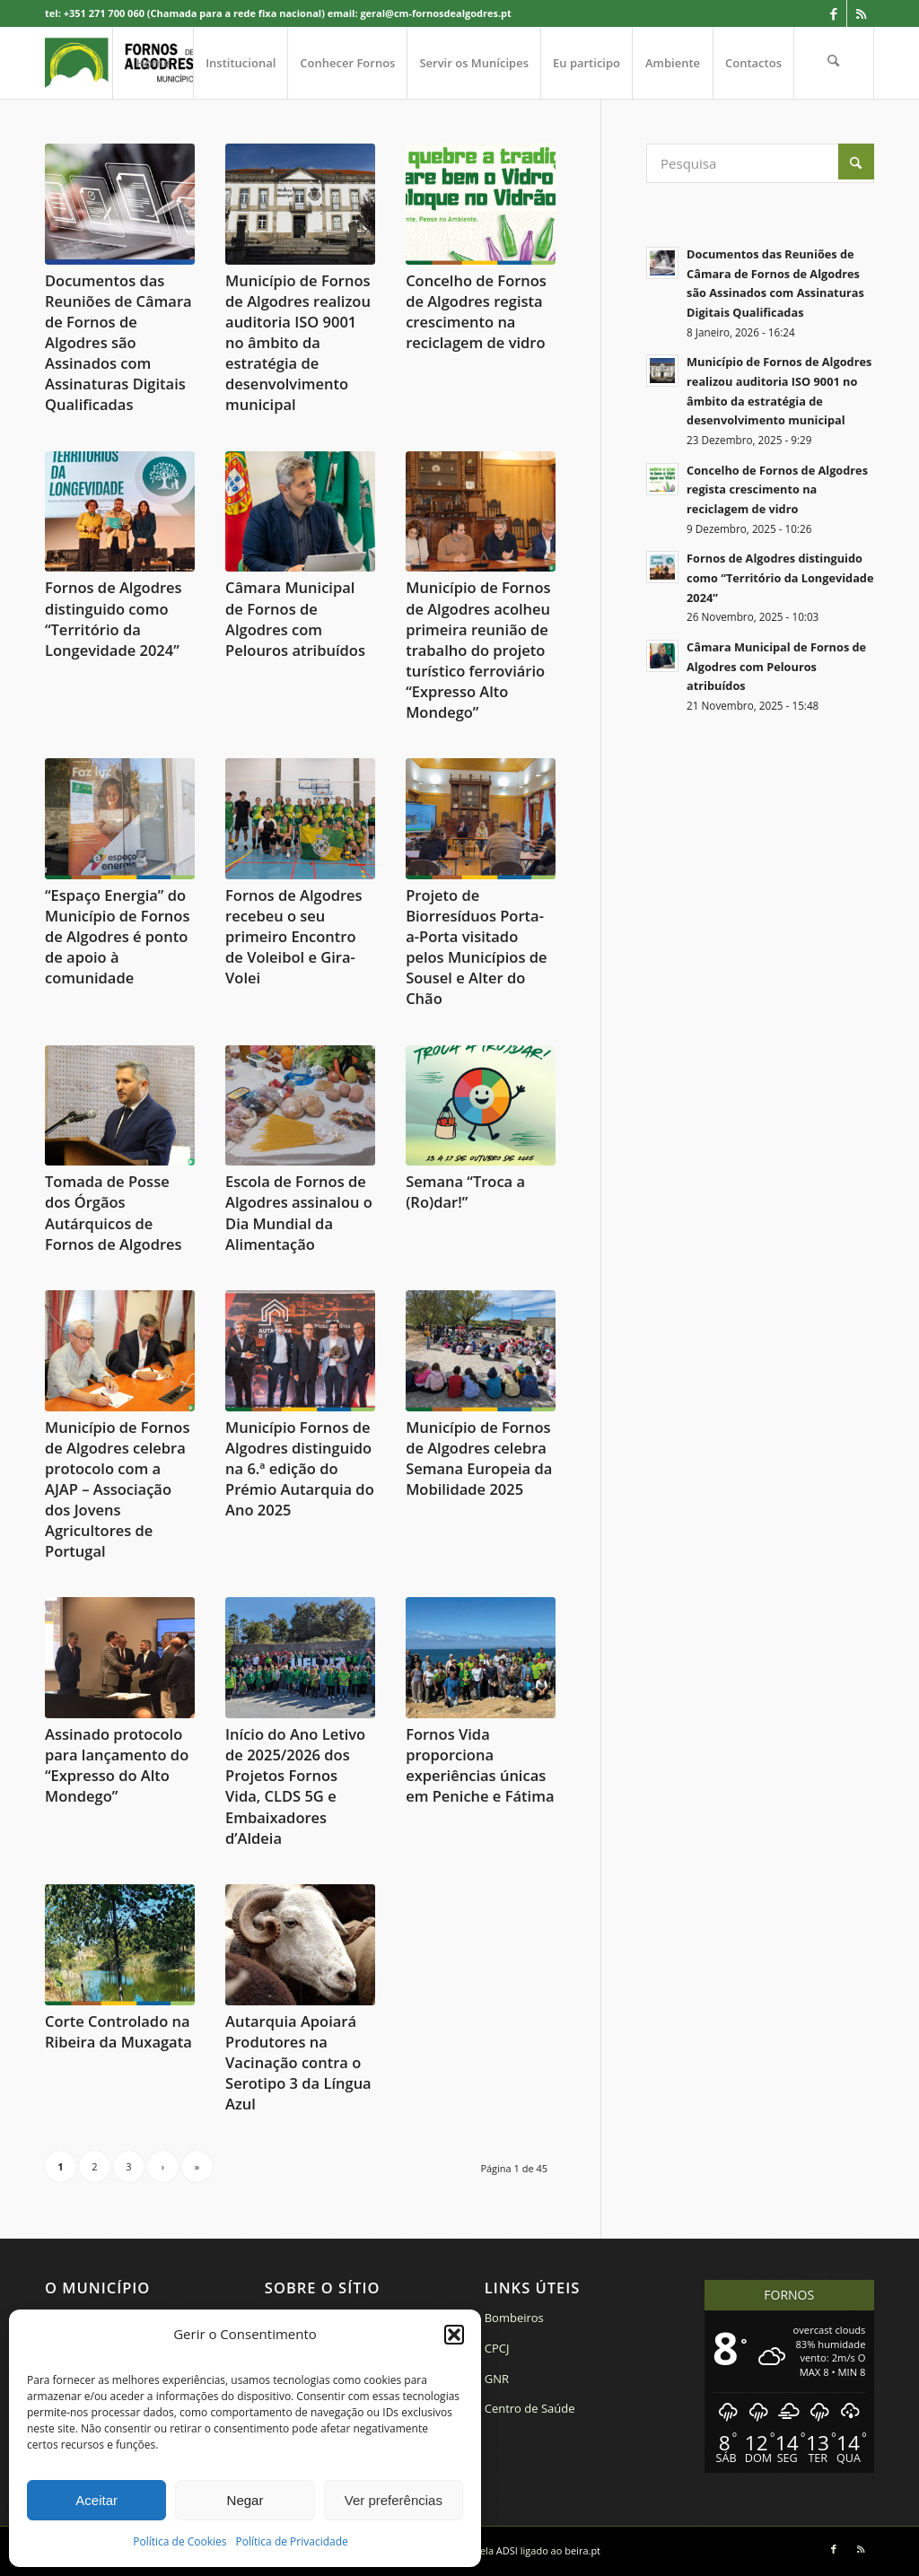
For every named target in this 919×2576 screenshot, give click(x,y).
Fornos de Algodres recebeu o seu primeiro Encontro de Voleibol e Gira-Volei (294, 936)
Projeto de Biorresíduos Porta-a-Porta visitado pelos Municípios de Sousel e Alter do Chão (476, 947)
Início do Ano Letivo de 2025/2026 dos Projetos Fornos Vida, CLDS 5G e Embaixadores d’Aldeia (295, 1785)
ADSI (507, 2550)
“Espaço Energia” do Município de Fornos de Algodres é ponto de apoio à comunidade (117, 936)
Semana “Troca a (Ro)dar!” (465, 1191)
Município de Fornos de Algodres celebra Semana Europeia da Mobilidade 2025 (479, 1458)
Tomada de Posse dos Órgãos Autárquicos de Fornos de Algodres (113, 1212)
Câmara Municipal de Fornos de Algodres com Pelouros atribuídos (295, 618)
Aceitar (96, 2500)
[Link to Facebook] (833, 13)
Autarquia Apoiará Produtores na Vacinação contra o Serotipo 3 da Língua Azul (298, 2062)
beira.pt (582, 2550)
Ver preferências (393, 2500)
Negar (245, 2500)
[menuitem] (152, 63)
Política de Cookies (179, 2541)
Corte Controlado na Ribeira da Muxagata (118, 2031)
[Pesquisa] (833, 63)
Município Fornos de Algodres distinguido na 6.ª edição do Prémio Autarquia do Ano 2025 (299, 1468)
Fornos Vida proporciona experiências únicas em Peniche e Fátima (480, 1765)
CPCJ (497, 2348)
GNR (497, 2379)
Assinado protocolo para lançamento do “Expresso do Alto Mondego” (116, 1765)
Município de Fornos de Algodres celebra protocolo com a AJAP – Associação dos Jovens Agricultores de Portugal (117, 1489)
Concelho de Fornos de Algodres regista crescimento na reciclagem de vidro (476, 311)
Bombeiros (514, 2318)
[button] (454, 2335)
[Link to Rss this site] (860, 13)
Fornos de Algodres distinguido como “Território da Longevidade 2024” (113, 618)
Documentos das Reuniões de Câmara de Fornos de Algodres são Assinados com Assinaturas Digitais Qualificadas (118, 342)
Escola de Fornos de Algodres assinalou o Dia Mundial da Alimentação (298, 1212)
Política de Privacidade (292, 2541)
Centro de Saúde (530, 2408)
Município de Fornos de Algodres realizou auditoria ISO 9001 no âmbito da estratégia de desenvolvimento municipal (298, 342)
